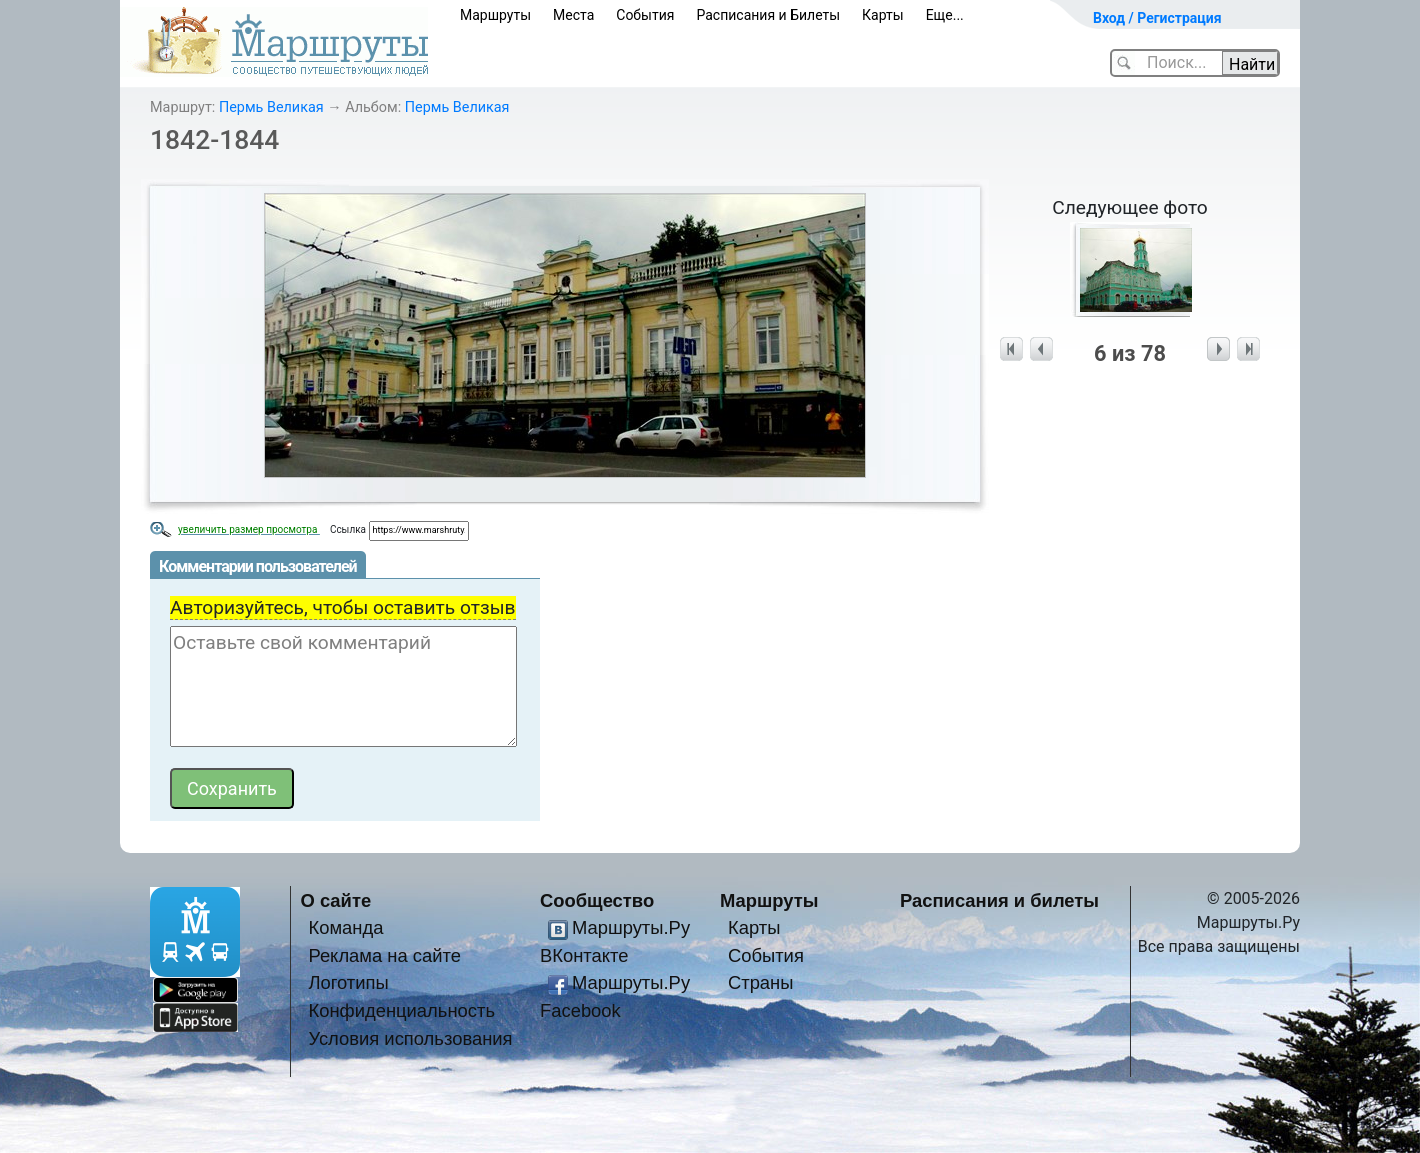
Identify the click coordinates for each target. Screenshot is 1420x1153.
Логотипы (348, 982)
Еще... (945, 15)
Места (573, 15)
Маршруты (495, 15)
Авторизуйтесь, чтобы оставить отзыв (343, 607)
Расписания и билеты (999, 900)
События (645, 15)
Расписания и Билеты (768, 15)
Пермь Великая (271, 107)
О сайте (336, 900)
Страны (761, 982)
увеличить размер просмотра (249, 529)
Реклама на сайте (384, 955)
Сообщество (597, 900)
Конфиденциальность (401, 1010)
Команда (345, 927)
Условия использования (410, 1038)
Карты (883, 15)
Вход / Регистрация (1157, 18)
